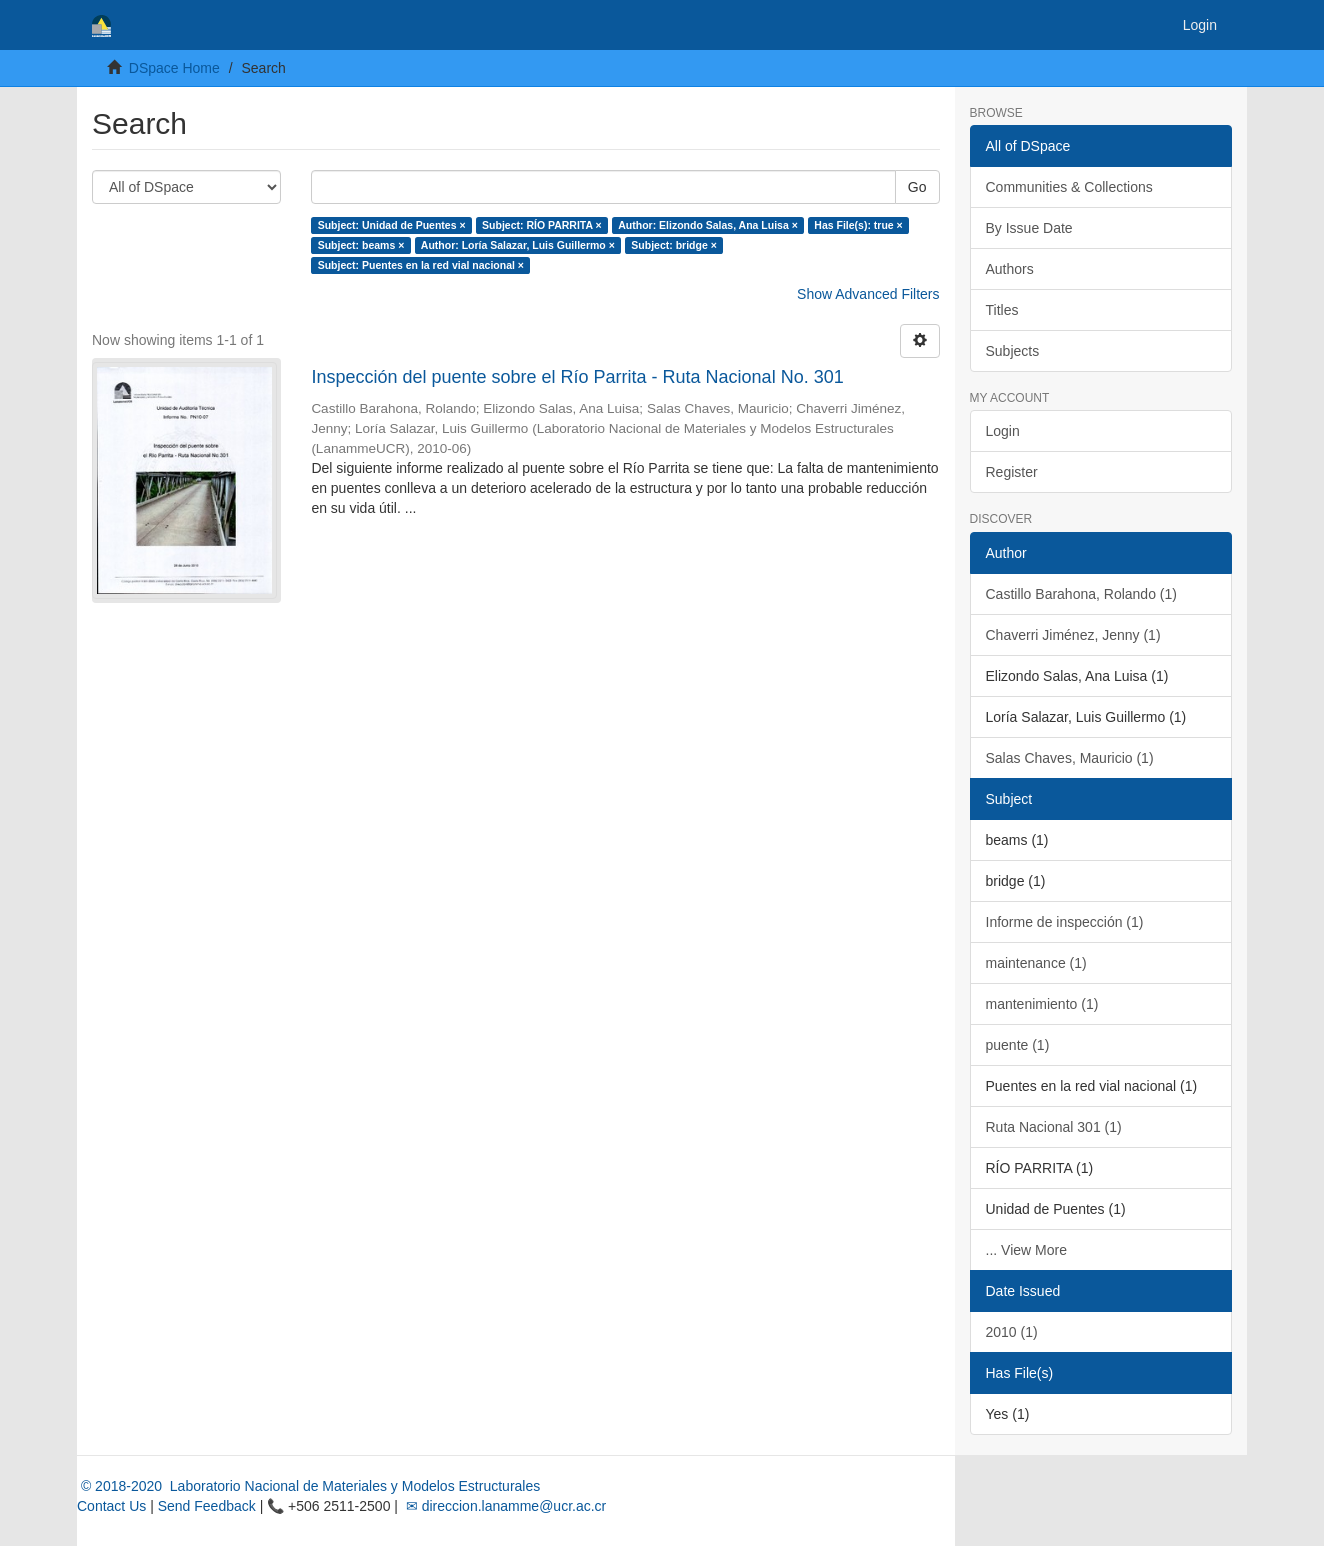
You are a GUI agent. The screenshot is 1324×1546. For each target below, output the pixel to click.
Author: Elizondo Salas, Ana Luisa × (708, 225)
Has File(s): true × (858, 225)
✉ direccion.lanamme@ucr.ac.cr (504, 1506)
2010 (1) (1012, 1332)
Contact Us (111, 1506)
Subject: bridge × (673, 245)
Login (1003, 431)
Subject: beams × (361, 245)
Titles (1002, 310)
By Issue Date (1029, 228)
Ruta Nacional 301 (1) (1054, 1127)
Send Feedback (207, 1506)
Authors (1010, 269)
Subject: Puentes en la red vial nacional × (421, 265)
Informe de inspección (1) (1065, 922)
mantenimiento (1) (1042, 1004)
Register (1012, 472)
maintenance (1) (1036, 963)
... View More (1026, 1250)
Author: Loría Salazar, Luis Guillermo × (518, 245)
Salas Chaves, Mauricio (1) (1070, 758)
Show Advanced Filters (868, 294)
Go (917, 187)
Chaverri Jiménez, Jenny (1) (1073, 635)
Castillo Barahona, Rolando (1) (1081, 594)
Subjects (1013, 351)
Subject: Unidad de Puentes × (392, 225)
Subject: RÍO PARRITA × (542, 225)
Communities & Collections (1069, 187)
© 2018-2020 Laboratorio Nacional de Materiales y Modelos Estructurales (308, 1486)
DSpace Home (174, 68)
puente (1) (1018, 1045)
